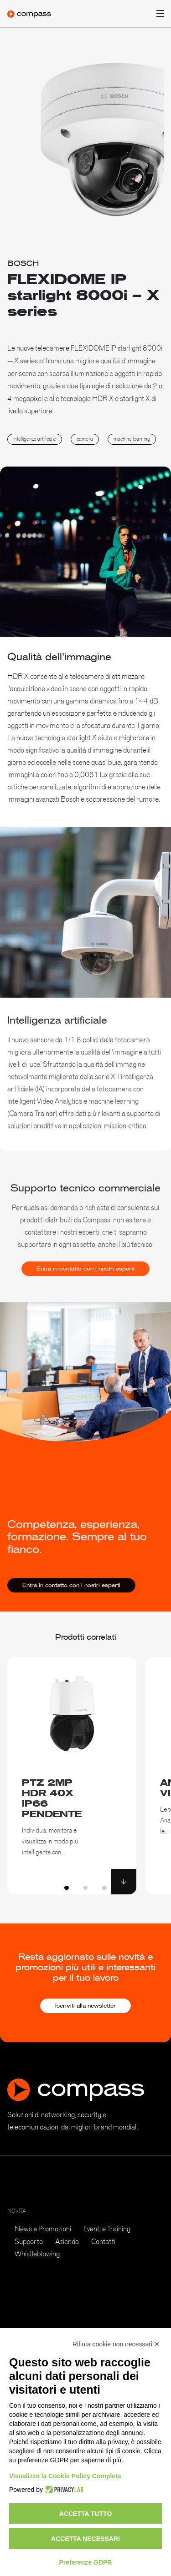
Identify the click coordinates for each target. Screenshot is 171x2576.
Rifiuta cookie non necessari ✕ (116, 2344)
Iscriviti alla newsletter (85, 2006)
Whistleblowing (37, 2254)
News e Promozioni (43, 2229)
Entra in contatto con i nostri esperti (85, 1279)
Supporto (29, 2241)
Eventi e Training (106, 2229)
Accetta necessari (85, 2538)
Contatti (103, 2241)
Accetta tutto (85, 2513)
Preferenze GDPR (85, 2562)
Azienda (67, 2241)
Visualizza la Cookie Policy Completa (65, 2476)
